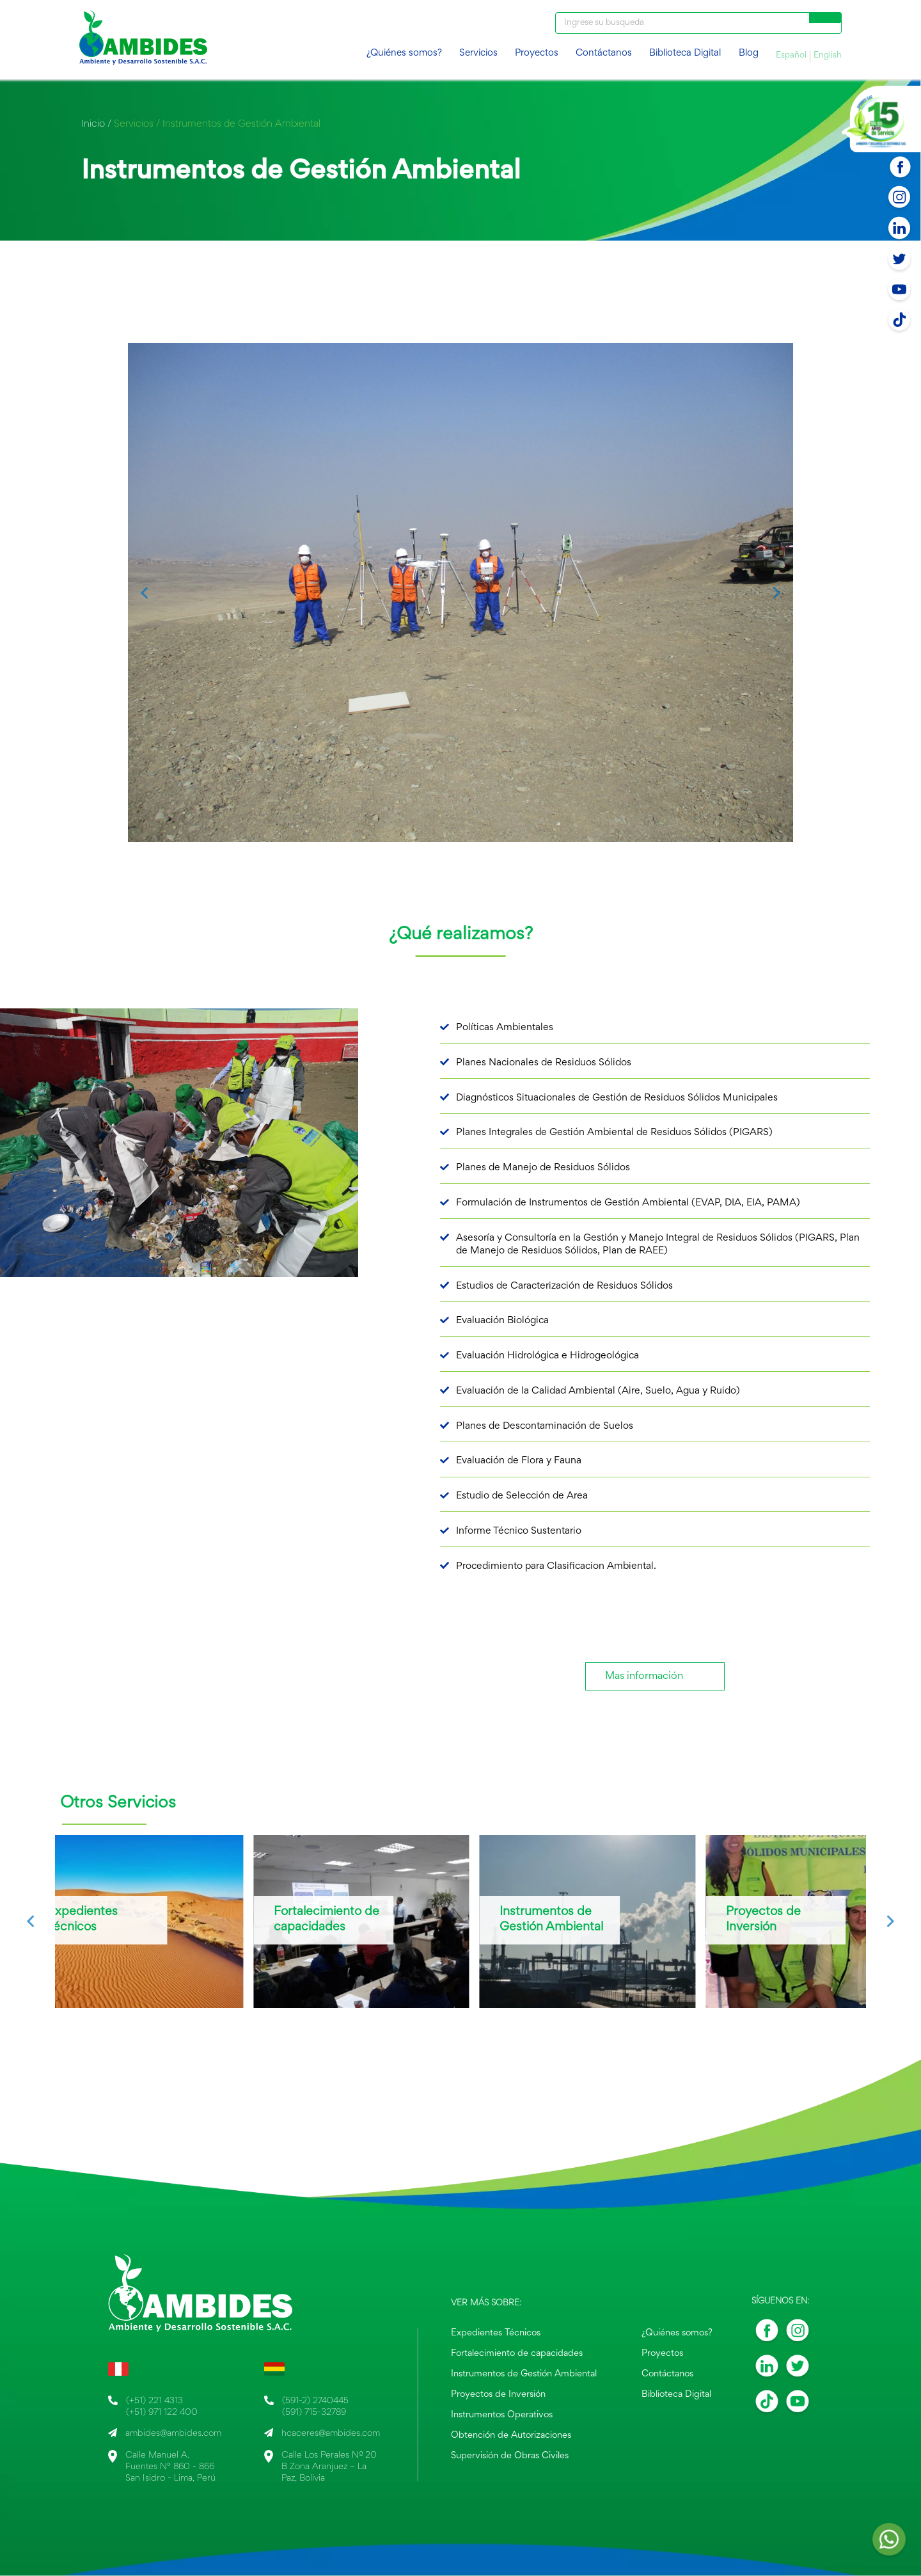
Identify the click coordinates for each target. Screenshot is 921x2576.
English (828, 56)
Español (791, 56)
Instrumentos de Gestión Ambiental (525, 2374)
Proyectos (536, 53)
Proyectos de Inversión (500, 2394)
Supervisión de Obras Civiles (510, 2453)
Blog (749, 53)
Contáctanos (604, 53)
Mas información (644, 1677)
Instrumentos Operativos (504, 2414)
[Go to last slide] (145, 592)
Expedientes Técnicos (497, 2335)
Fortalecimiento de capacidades (517, 2355)
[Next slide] (776, 592)
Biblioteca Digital (685, 53)
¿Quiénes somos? (404, 53)
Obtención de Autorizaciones (512, 2434)
